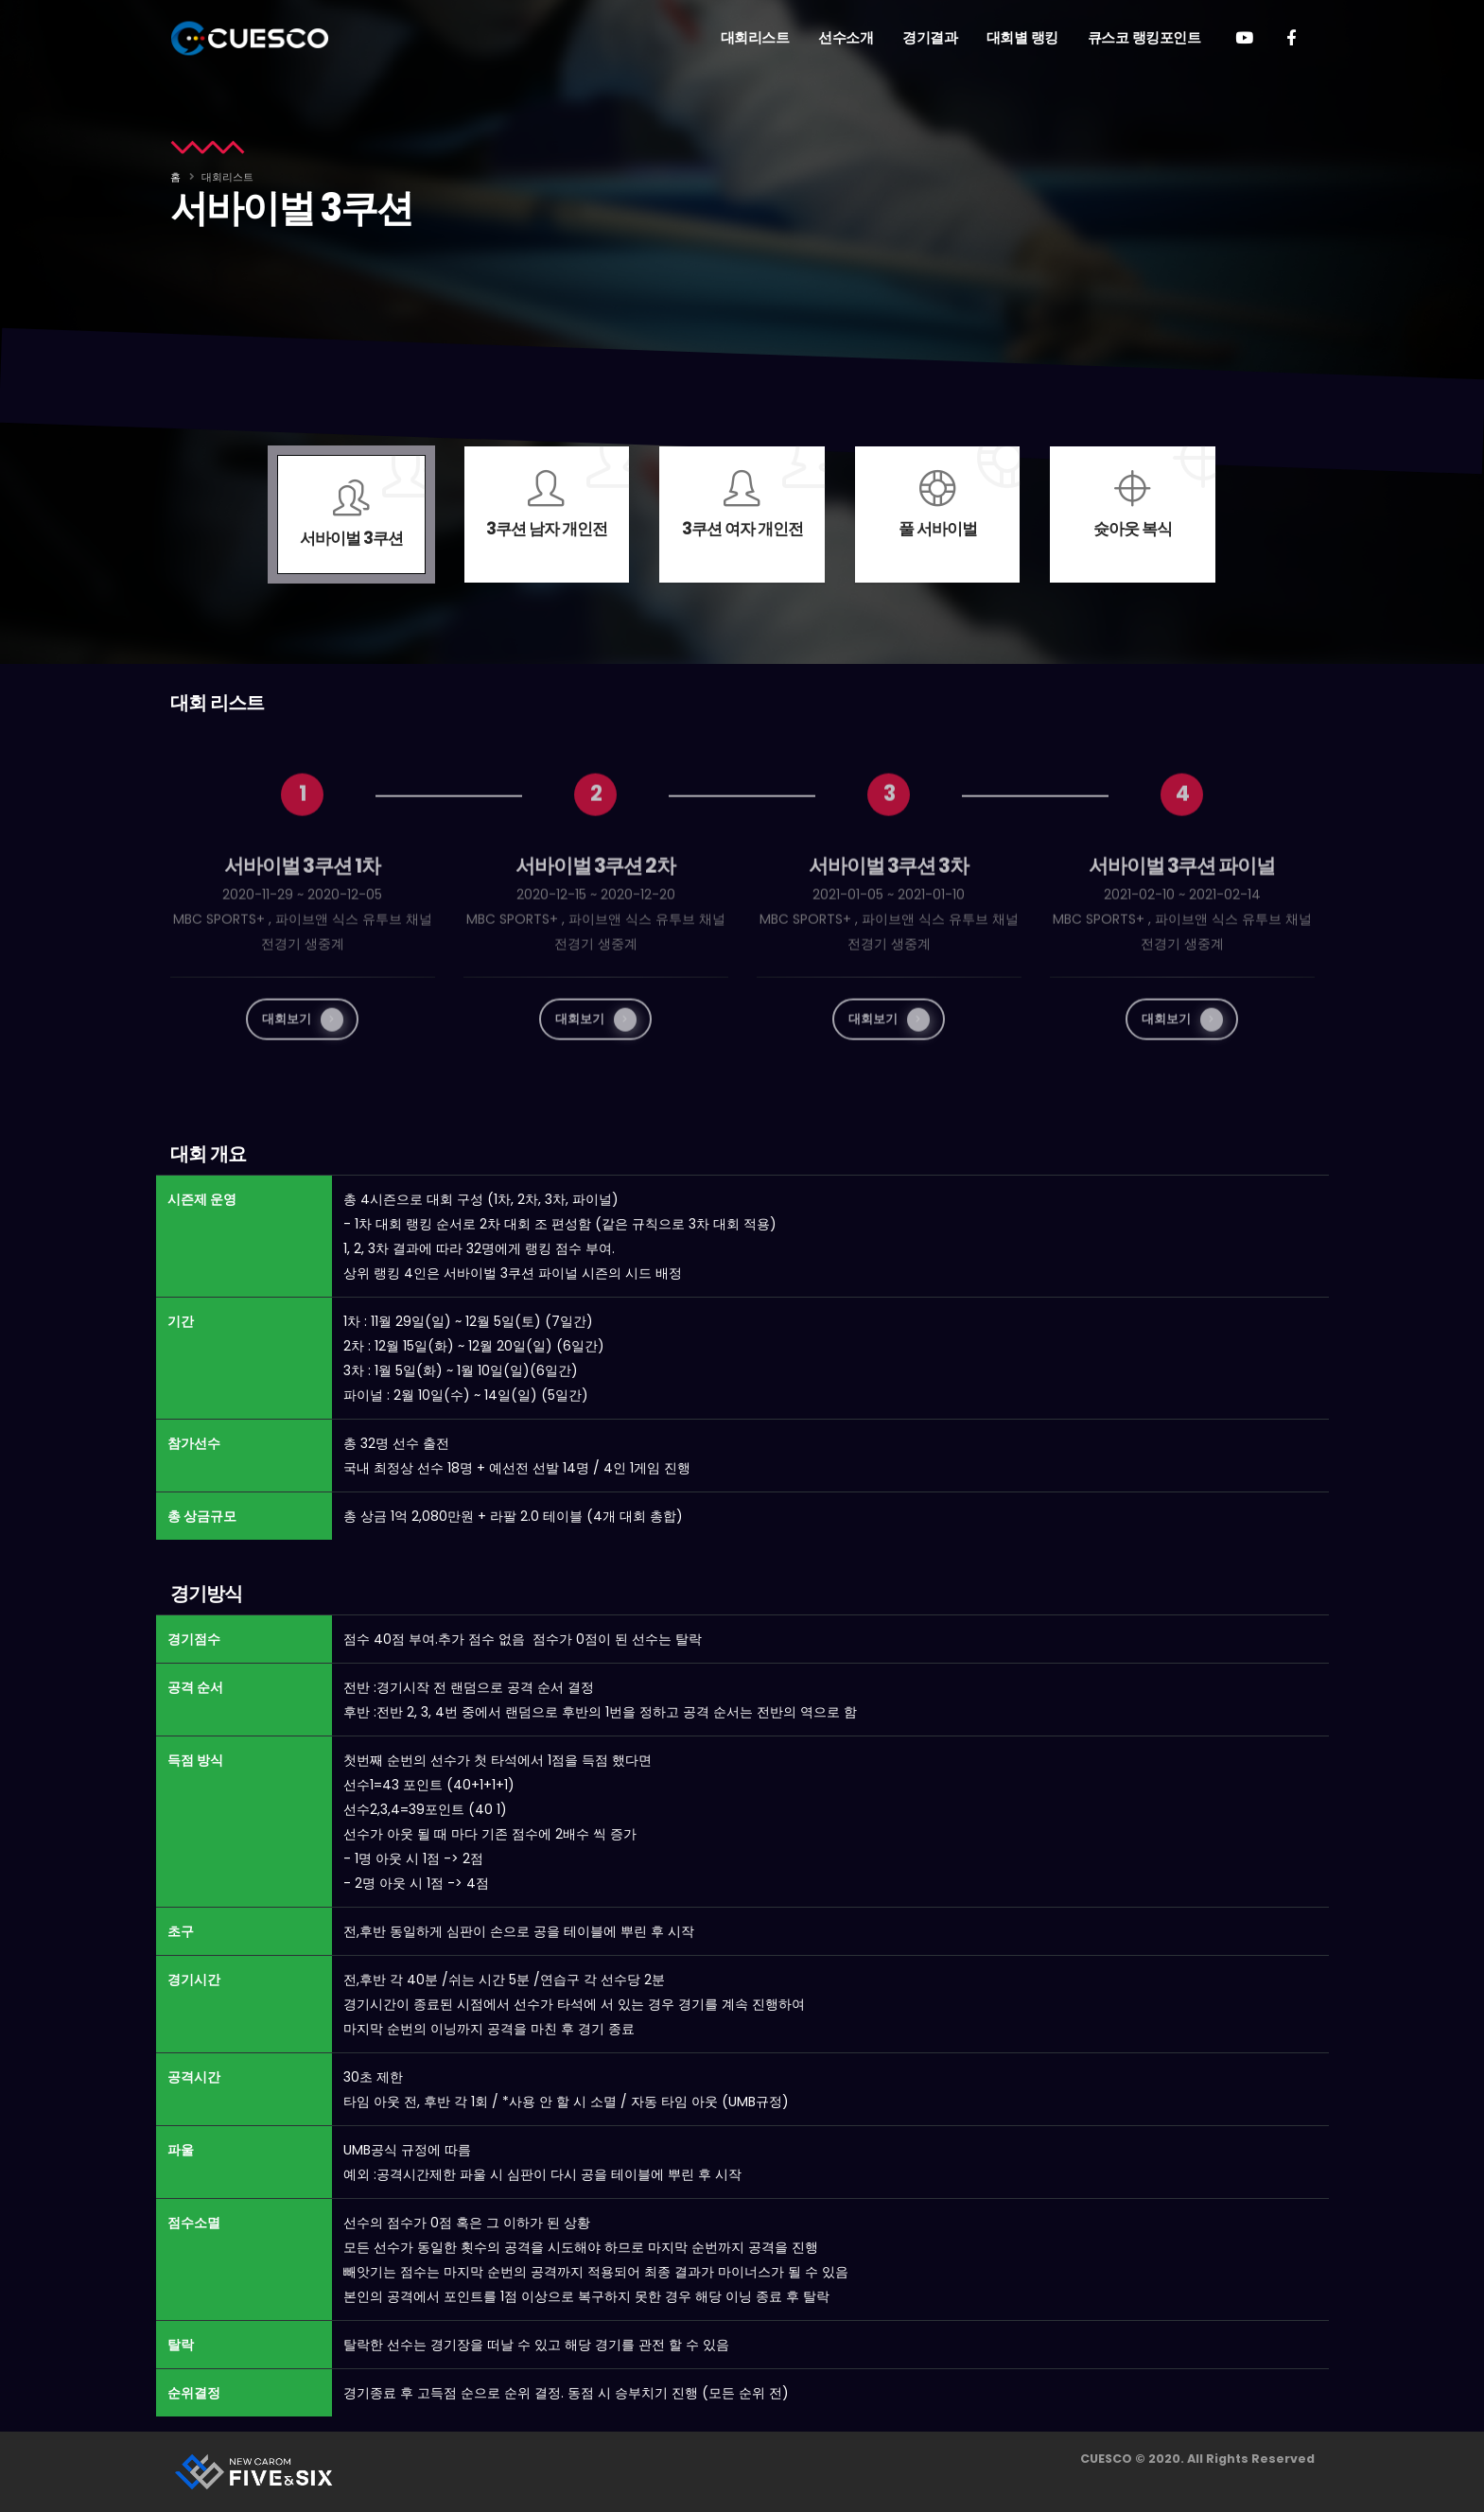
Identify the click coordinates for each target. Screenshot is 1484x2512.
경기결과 (929, 37)
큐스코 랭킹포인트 (1144, 37)
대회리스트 (755, 37)
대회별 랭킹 (1022, 37)
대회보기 (302, 1054)
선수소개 (845, 37)
